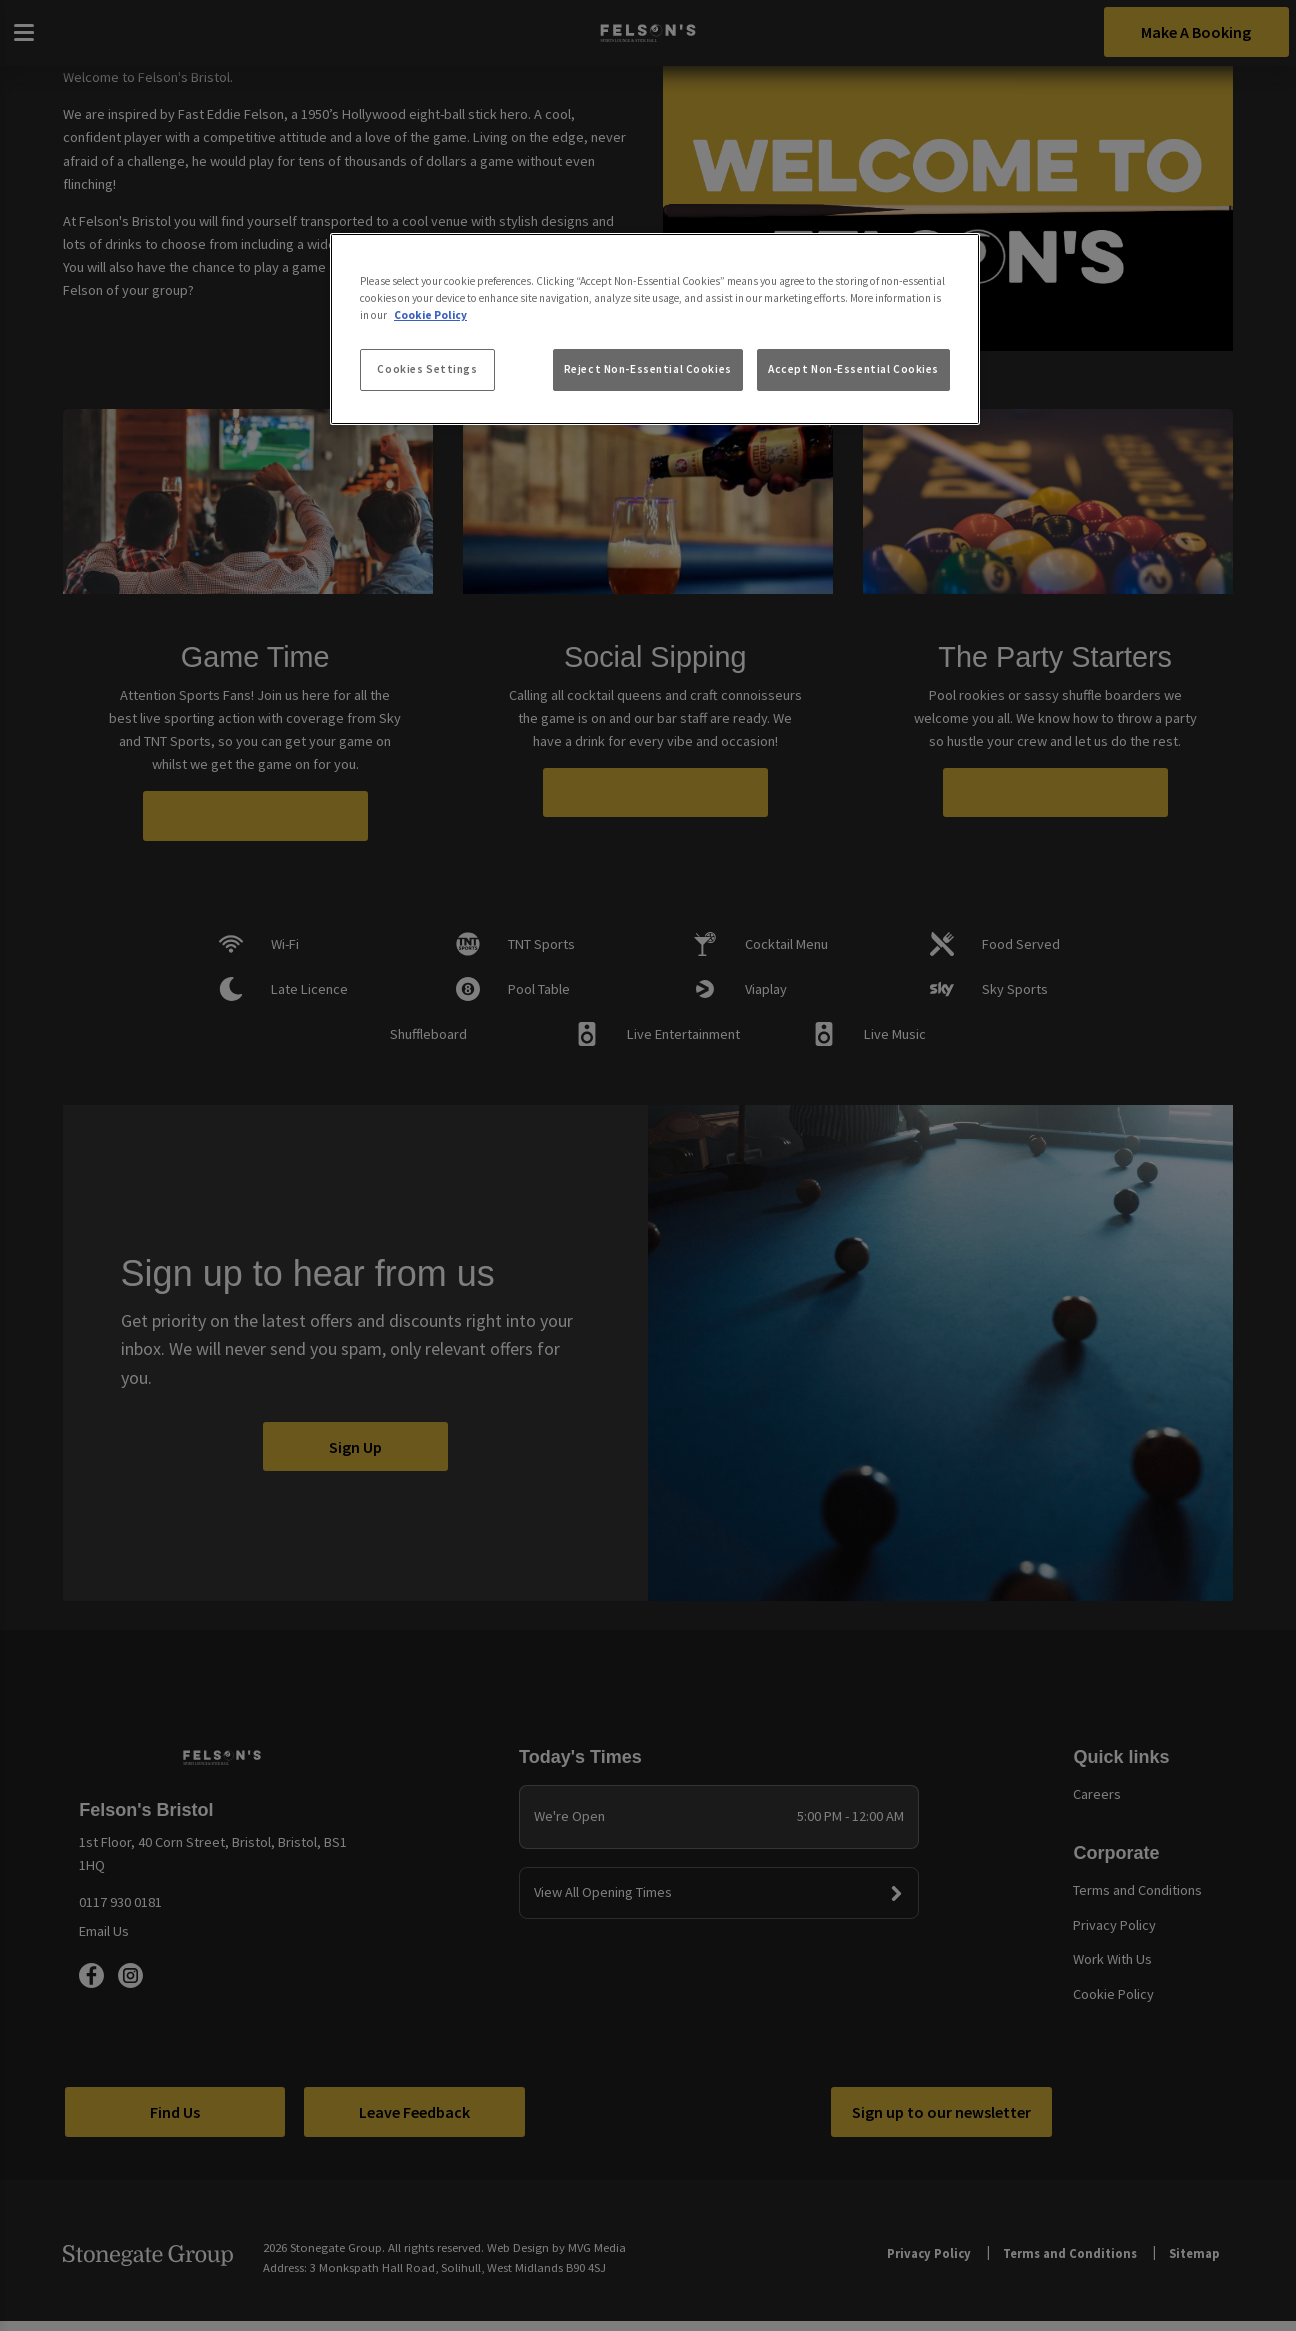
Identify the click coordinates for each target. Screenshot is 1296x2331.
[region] (655, 329)
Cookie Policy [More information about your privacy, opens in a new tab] (430, 315)
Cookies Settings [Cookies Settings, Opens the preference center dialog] (427, 369)
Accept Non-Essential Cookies (853, 369)
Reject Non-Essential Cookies (648, 369)
